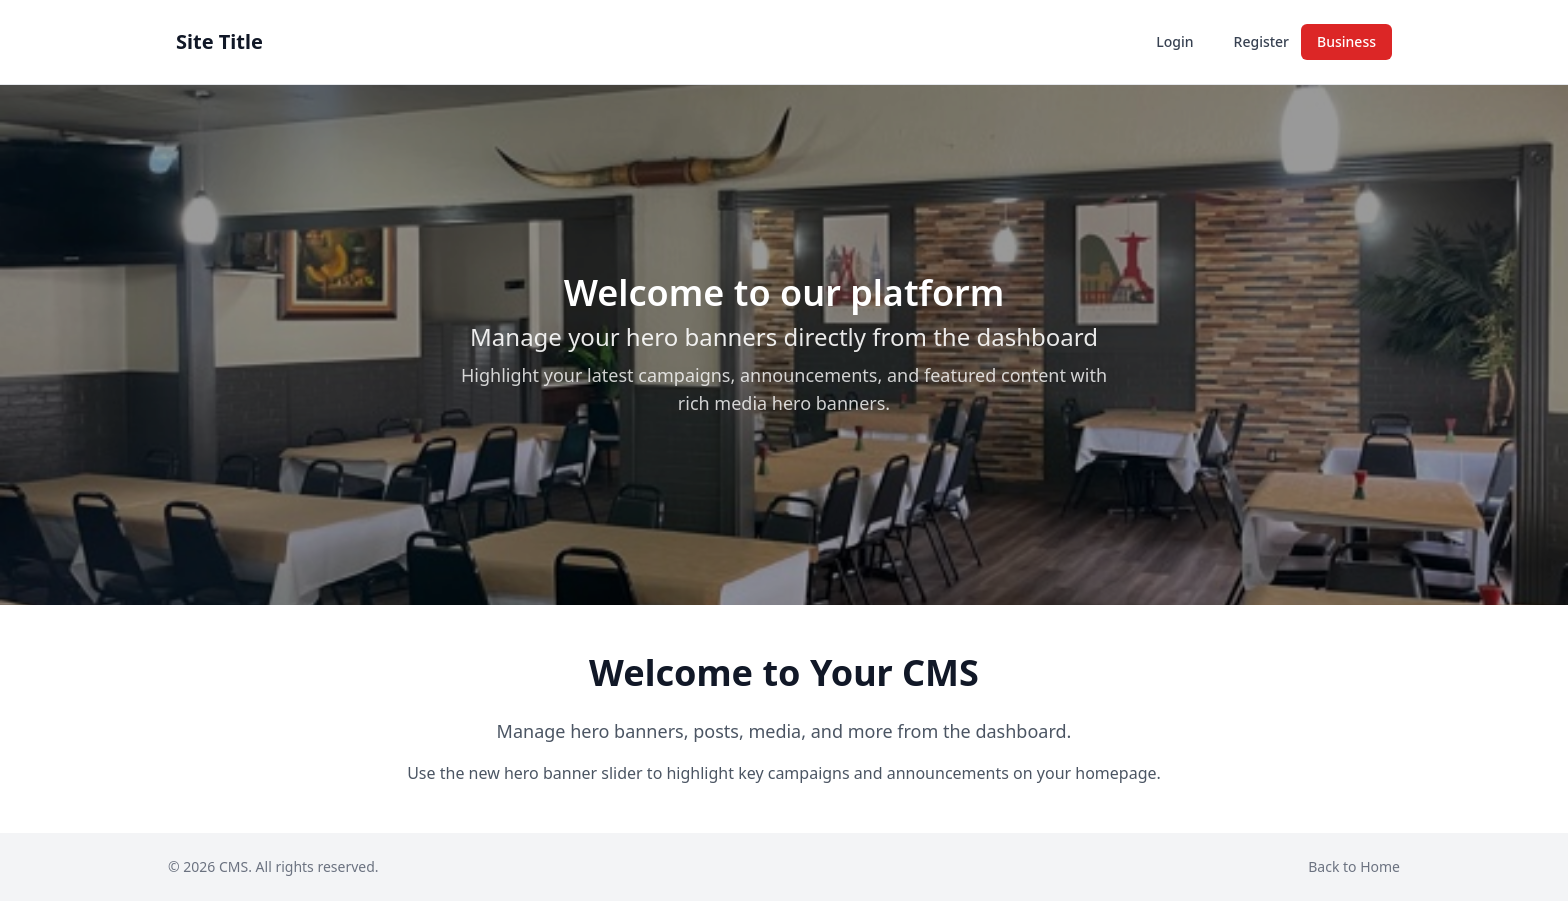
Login (1174, 41)
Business (1346, 41)
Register (1261, 41)
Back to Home (1354, 866)
